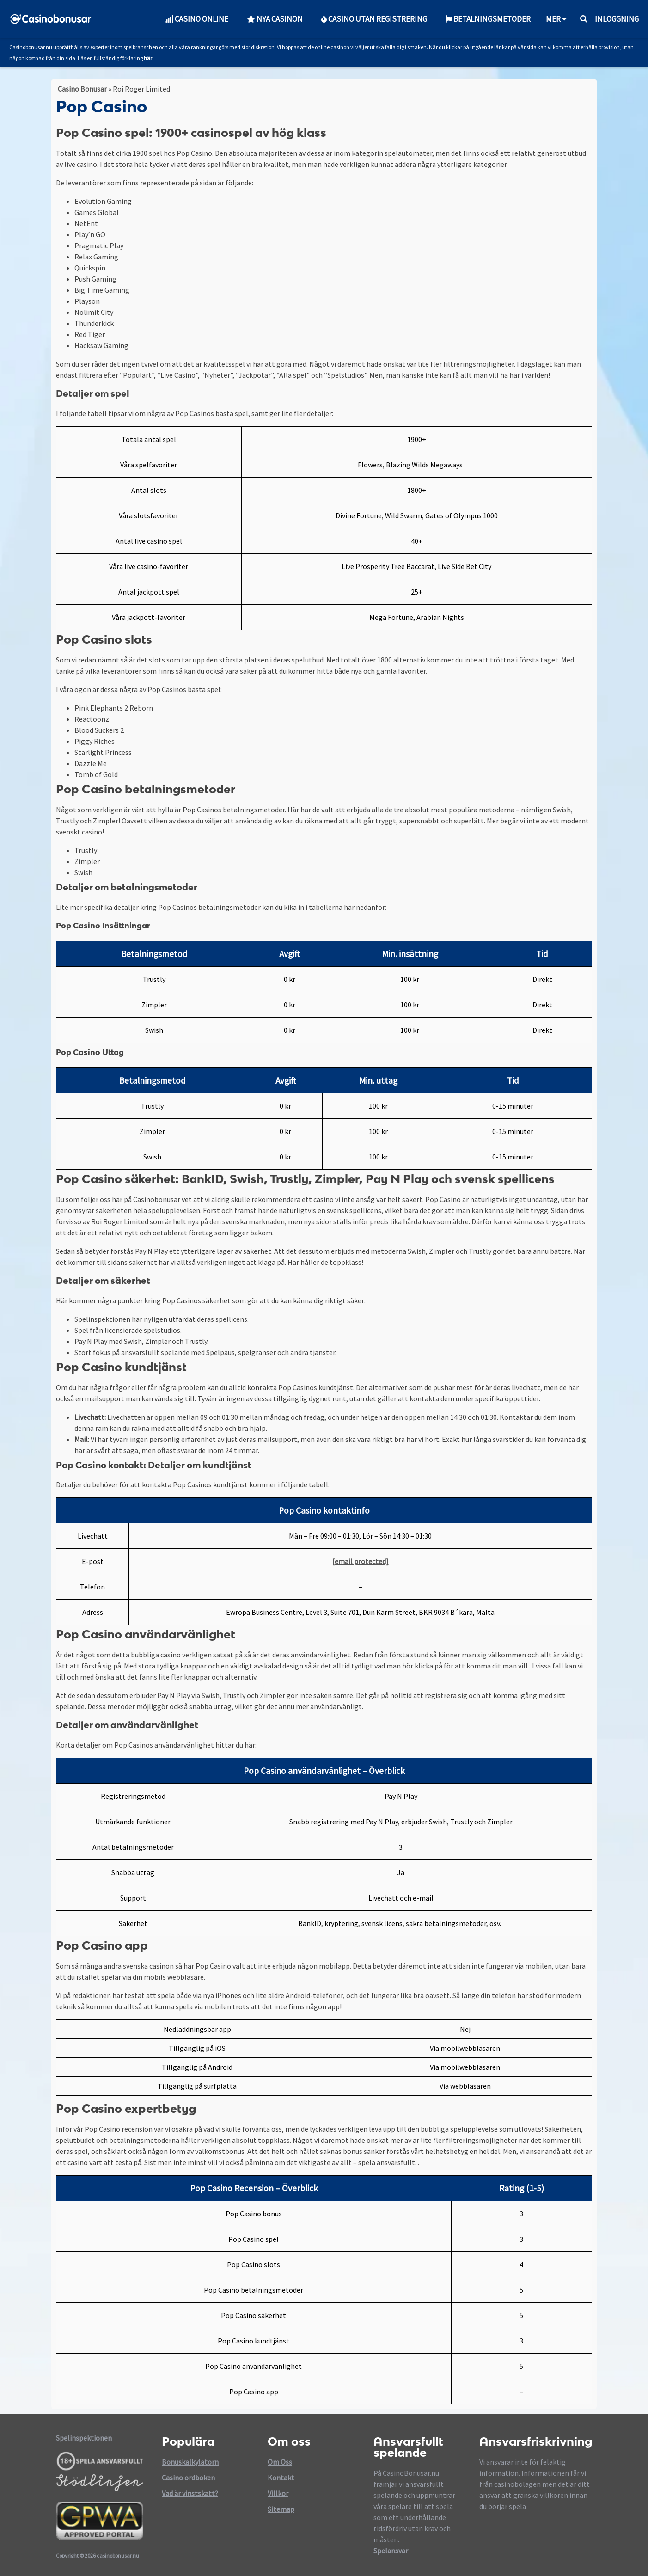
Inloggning (617, 19)
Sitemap (281, 2509)
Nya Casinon (275, 19)
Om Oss (280, 2461)
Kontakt (281, 2477)
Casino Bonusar (82, 88)
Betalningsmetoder (488, 19)
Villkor (278, 2493)
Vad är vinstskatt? (190, 2493)
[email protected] (360, 1561)
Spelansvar (390, 2550)
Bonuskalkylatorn (190, 2461)
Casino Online (196, 19)
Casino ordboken (188, 2477)
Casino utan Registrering (374, 19)
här (148, 58)
